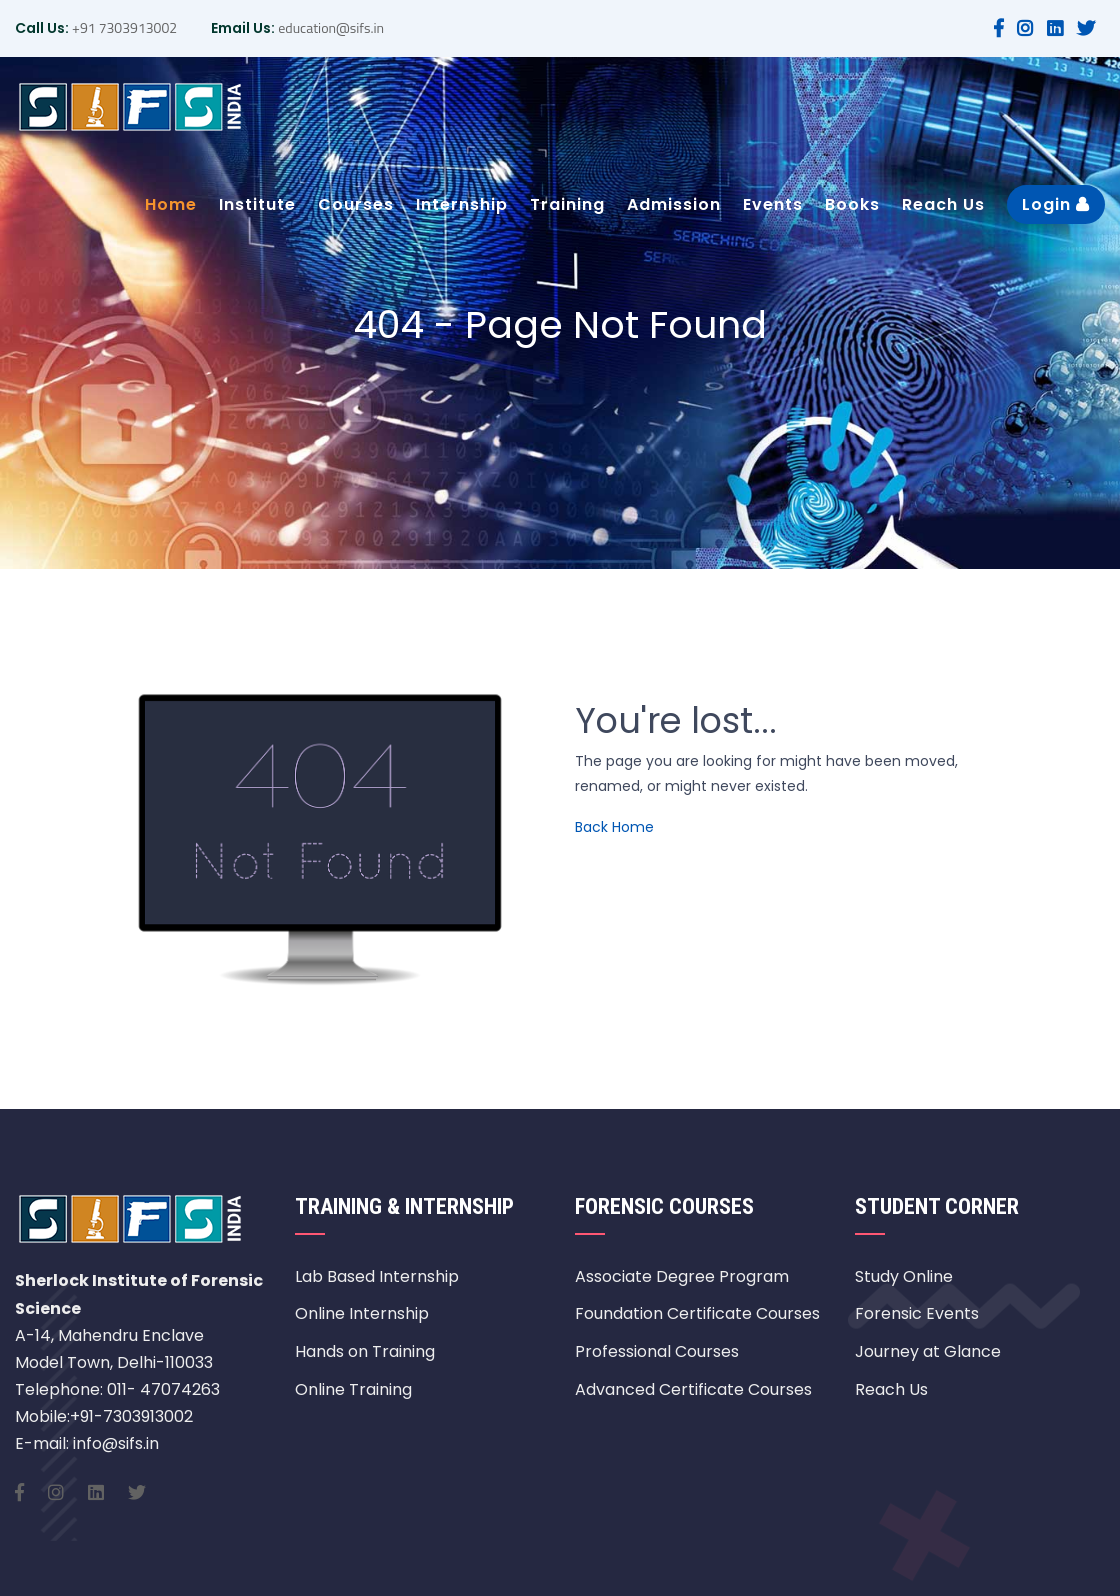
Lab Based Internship (377, 1276)
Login (1056, 204)
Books (852, 204)
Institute (257, 204)
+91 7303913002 (123, 27)
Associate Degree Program (682, 1276)
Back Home (614, 827)
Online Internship (362, 1313)
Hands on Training (365, 1351)
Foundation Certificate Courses (697, 1313)
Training (567, 204)
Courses (356, 204)
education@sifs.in (329, 27)
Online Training (353, 1389)
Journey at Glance (928, 1351)
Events (773, 204)
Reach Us (943, 204)
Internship (462, 204)
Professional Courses (657, 1351)
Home (171, 204)
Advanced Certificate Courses (693, 1389)
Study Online (904, 1276)
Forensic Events (917, 1313)
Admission (674, 204)
